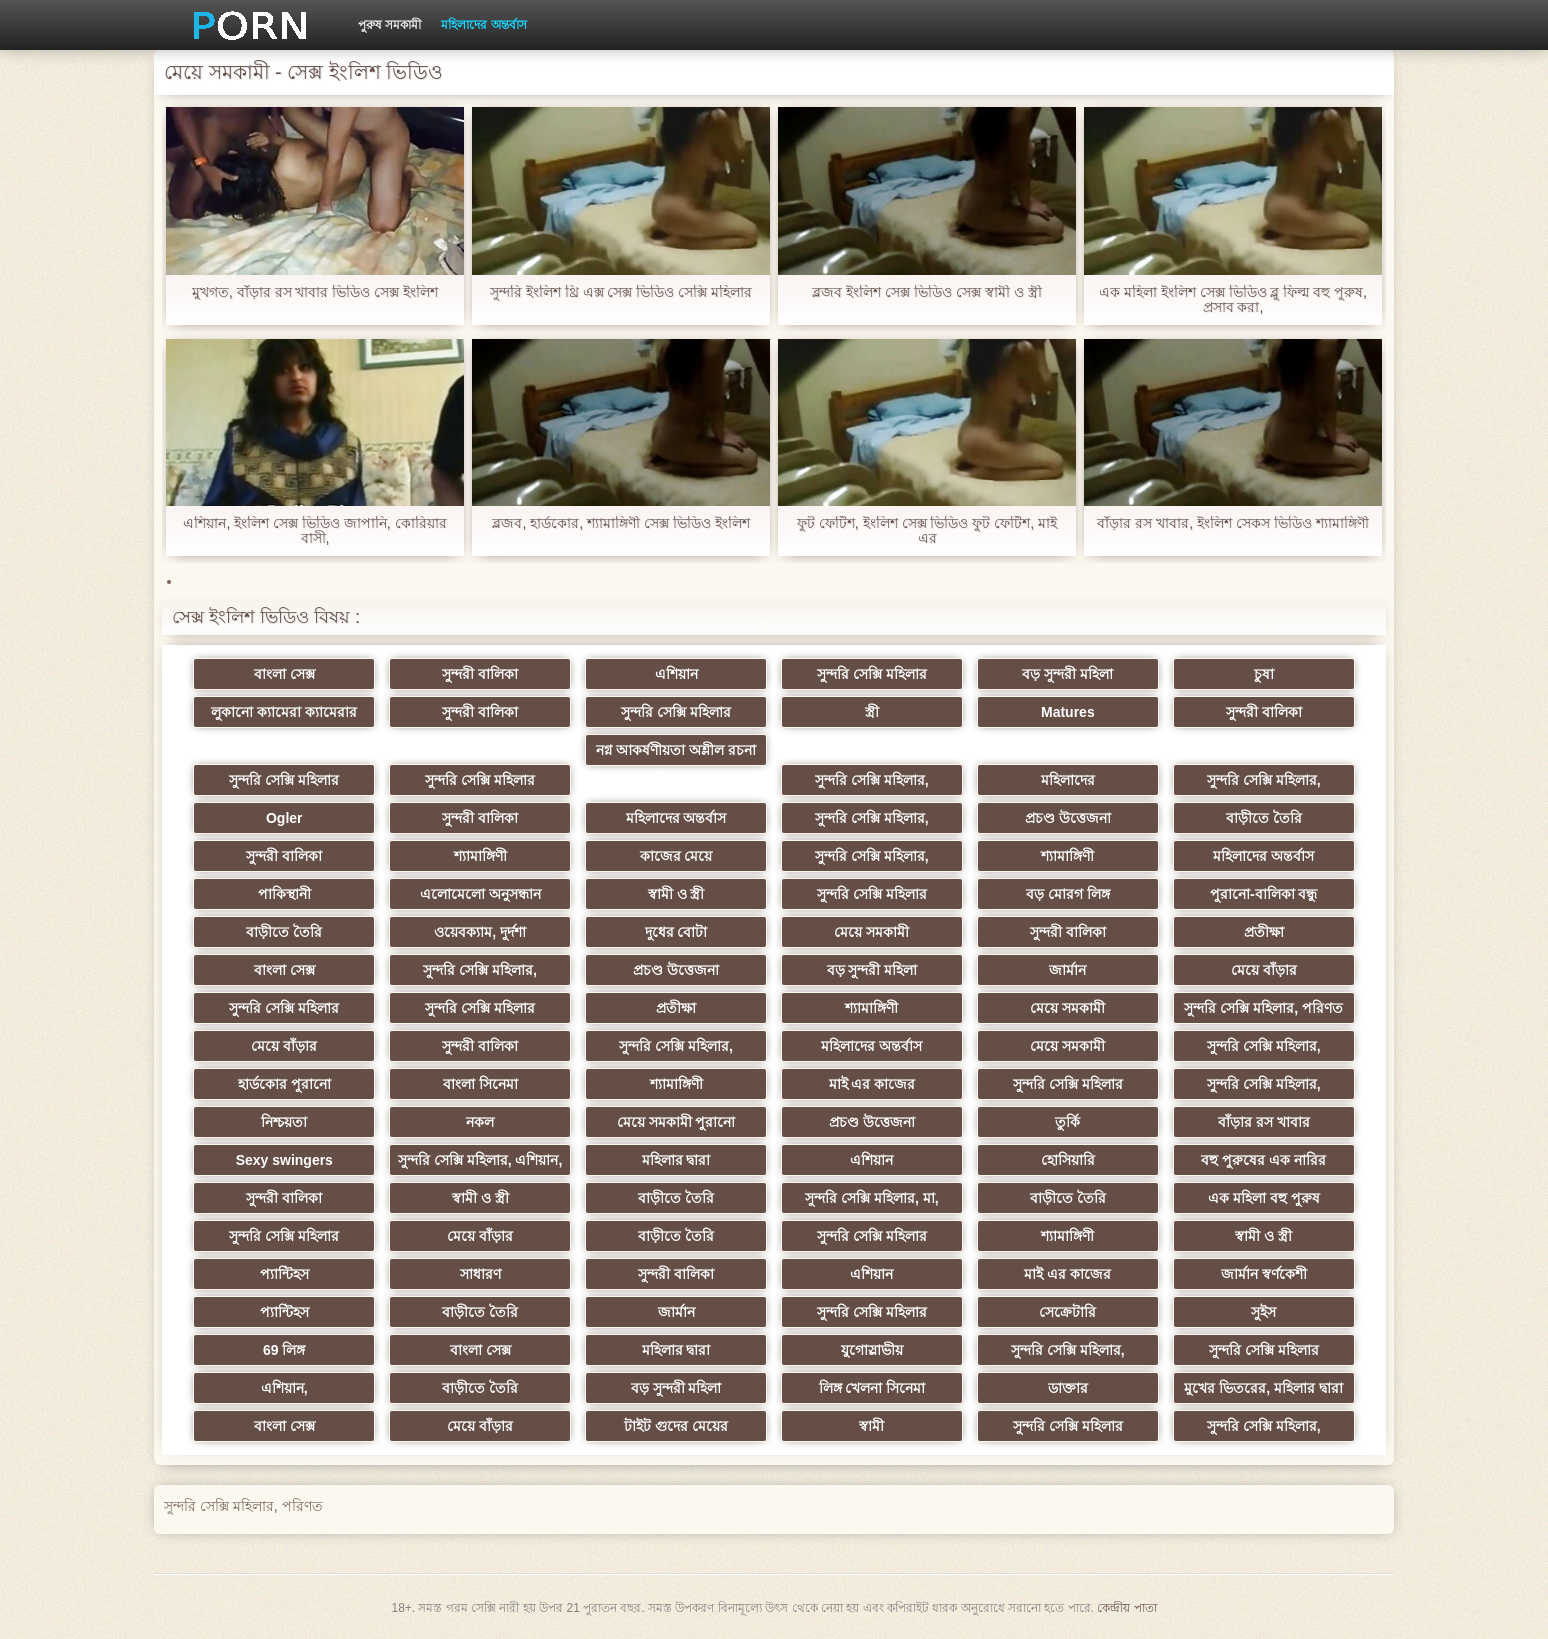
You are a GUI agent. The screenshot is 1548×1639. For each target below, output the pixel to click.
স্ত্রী (872, 712)
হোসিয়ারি (1068, 1160)
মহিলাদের (1068, 780)
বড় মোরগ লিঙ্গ (1068, 894)
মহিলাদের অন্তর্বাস (483, 25)
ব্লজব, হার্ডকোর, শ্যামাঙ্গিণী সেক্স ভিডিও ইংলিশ (620, 523)
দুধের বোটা (676, 932)
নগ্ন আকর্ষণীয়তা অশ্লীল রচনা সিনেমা (676, 754)
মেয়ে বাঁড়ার (1264, 970)
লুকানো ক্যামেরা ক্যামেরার (284, 712)
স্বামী (871, 1426)
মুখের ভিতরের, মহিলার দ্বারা (1263, 1388)
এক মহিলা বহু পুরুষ (1264, 1198)
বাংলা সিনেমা (480, 1084)
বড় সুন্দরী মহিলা (1067, 674)
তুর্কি (1067, 1122)
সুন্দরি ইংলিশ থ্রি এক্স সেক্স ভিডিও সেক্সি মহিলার (621, 292)
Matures (1068, 712)
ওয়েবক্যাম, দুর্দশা (480, 932)
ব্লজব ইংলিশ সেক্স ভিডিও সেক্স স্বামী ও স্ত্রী (926, 292)
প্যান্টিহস (284, 1274)
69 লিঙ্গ (284, 1350)
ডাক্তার (1068, 1388)
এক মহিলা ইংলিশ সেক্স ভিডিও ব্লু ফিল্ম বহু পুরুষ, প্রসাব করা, (1233, 300)
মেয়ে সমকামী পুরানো (676, 1122)
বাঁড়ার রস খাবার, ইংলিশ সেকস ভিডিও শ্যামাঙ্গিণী (1232, 523)
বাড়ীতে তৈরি (1264, 818)
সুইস (1263, 1312)
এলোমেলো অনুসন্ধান (480, 894)
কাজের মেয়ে (676, 856)
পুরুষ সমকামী (389, 25)
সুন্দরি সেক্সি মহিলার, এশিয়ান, (480, 1160)
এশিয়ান (676, 674)
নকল (480, 1122)
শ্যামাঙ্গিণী (480, 856)
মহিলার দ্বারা (676, 1160)
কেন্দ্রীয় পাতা (1126, 1608)
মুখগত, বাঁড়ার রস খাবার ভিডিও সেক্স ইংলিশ (315, 292)
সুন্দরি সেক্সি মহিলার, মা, (871, 1198)
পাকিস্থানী (284, 894)
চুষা (1264, 674)
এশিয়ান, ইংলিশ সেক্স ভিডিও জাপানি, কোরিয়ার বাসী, (314, 531)
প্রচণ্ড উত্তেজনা (1068, 818)
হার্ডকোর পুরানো (284, 1084)
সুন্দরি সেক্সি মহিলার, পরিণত (1263, 1008)
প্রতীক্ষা (1264, 932)
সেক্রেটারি (1067, 1312)
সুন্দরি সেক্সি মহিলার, (872, 780)
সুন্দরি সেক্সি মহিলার (872, 674)
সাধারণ (480, 1274)
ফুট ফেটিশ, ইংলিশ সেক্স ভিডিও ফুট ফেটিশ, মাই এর (927, 531)
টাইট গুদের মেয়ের (676, 1426)
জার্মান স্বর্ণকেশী (1264, 1274)
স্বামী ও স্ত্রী (676, 894)
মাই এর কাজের (872, 1084)
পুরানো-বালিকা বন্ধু (1264, 894)
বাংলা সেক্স (284, 674)
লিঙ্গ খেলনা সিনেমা (872, 1388)
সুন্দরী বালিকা (480, 674)
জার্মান (1067, 970)
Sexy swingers (284, 1160)
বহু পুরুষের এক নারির (1263, 1160)
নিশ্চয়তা (284, 1122)
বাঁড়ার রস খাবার (1264, 1122)
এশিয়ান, (284, 1388)
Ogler (284, 818)
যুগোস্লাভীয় (872, 1350)
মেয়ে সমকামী (871, 932)
